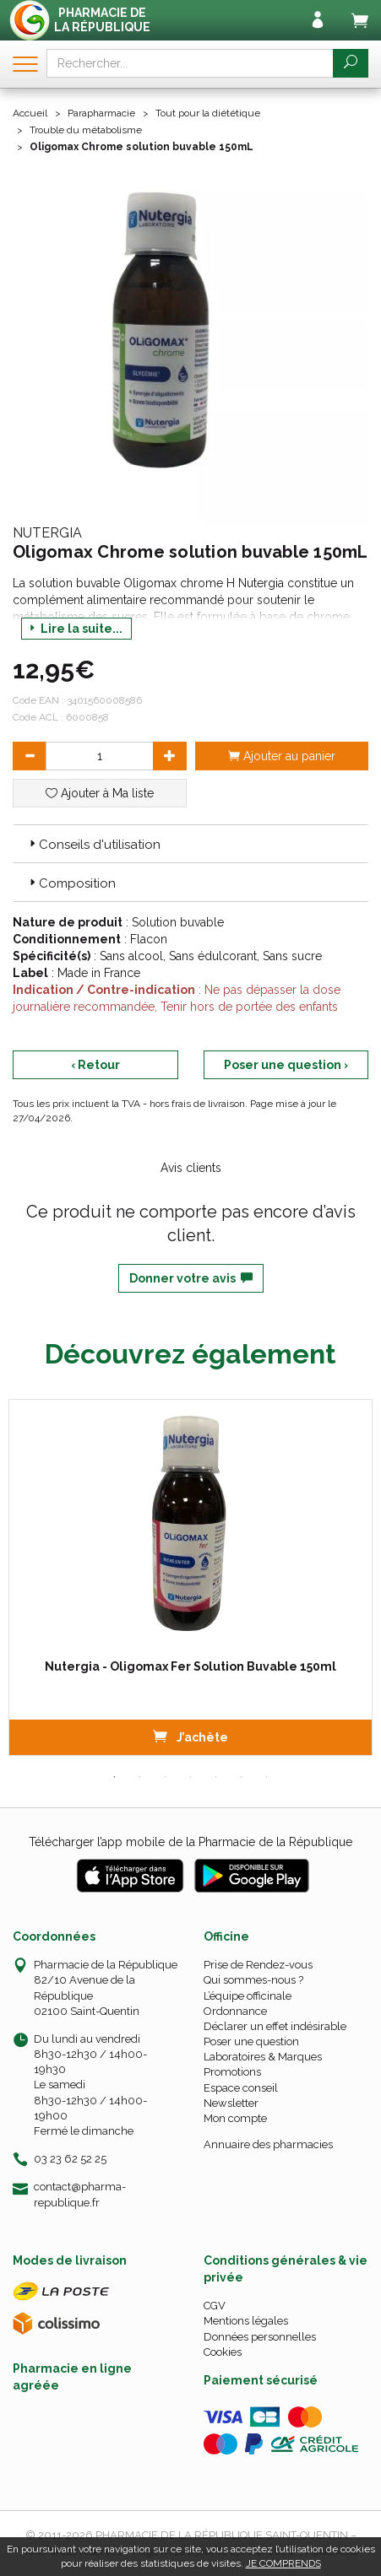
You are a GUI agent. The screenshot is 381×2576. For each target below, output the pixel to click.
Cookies (223, 2352)
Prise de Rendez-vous (258, 1964)
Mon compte (235, 2118)
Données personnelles (260, 2336)
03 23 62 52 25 (70, 2158)
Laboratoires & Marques (263, 2056)
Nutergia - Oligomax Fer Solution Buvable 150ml (190, 1666)
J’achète (190, 1736)
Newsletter (231, 2103)
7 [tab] (267, 1777)
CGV (215, 2305)
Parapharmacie (101, 113)
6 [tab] (241, 1777)
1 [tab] (114, 1777)
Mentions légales (246, 2320)
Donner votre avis (191, 1278)
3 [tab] (165, 1777)
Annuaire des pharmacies (268, 2144)
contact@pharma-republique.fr (80, 2193)
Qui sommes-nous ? (253, 1980)
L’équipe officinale (247, 1996)
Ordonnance (235, 2011)
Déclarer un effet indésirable (275, 2026)
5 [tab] (216, 1777)
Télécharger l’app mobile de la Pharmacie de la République (190, 1842)
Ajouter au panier (281, 756)
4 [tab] (190, 1777)
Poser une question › (286, 1065)
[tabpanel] (190, 1577)
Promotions (232, 2072)
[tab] (190, 843)
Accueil (30, 113)
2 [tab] (140, 1777)
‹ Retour (95, 1065)
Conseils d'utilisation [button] (93, 844)
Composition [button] (71, 883)
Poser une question (251, 2041)
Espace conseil (241, 2088)
